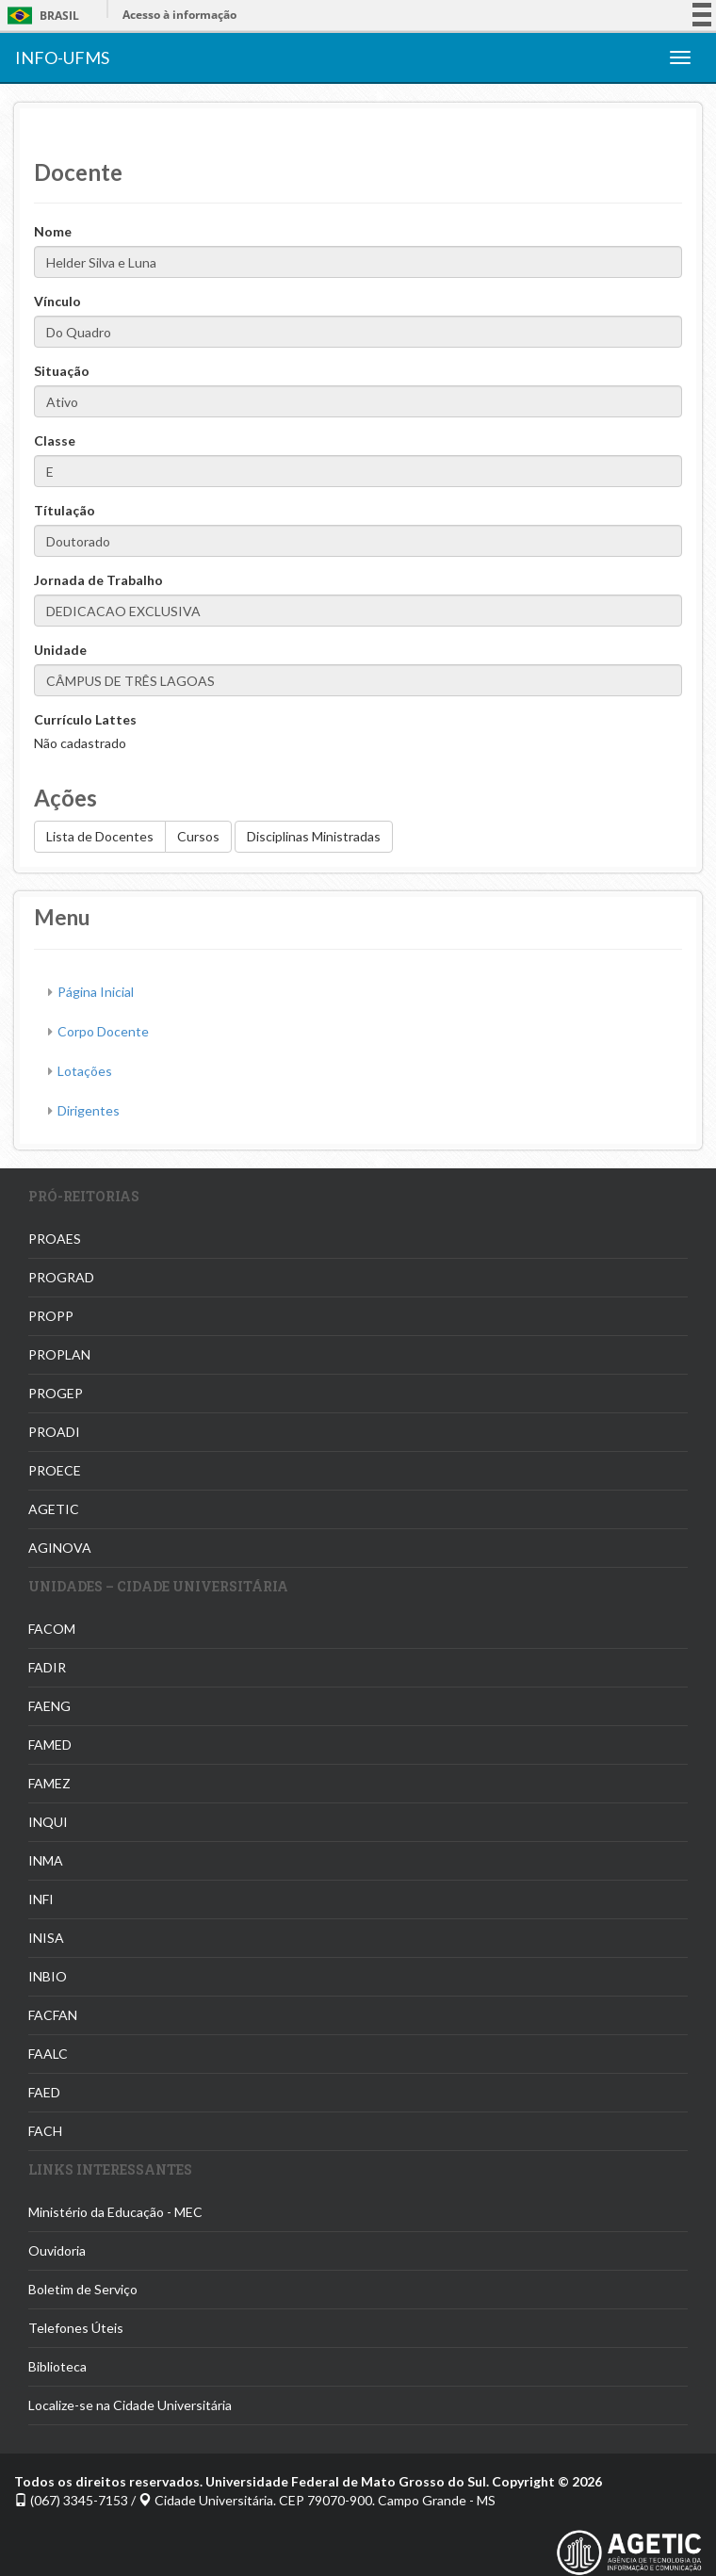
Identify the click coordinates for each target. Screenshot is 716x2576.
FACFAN (52, 2015)
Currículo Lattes (85, 719)
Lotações (84, 1071)
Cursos (198, 836)
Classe (54, 440)
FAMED (50, 1744)
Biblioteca (57, 2366)
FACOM (51, 1629)
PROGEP (55, 1393)
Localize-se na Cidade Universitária (130, 2405)
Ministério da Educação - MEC (115, 2212)
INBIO (47, 1976)
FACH (45, 2131)
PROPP (50, 1316)
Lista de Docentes (100, 836)
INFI (41, 1899)
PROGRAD (61, 1277)
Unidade (60, 650)
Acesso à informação (179, 15)
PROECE (54, 1470)
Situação (62, 371)
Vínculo (57, 301)
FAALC (48, 2054)
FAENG (49, 1706)
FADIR (47, 1667)
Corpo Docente (103, 1031)
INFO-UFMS (62, 57)
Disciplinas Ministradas (314, 836)
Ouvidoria (57, 2250)
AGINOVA (59, 1548)
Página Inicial (95, 992)
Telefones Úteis (75, 2328)
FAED (44, 2092)
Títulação (64, 510)
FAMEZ (49, 1783)
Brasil (40, 16)
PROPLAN (59, 1354)
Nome (53, 231)
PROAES (54, 1239)
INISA (46, 1938)
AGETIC (53, 1509)
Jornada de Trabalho (98, 580)
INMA (45, 1860)
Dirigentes (88, 1110)
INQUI (48, 1822)
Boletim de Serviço (83, 2289)
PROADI (54, 1432)
